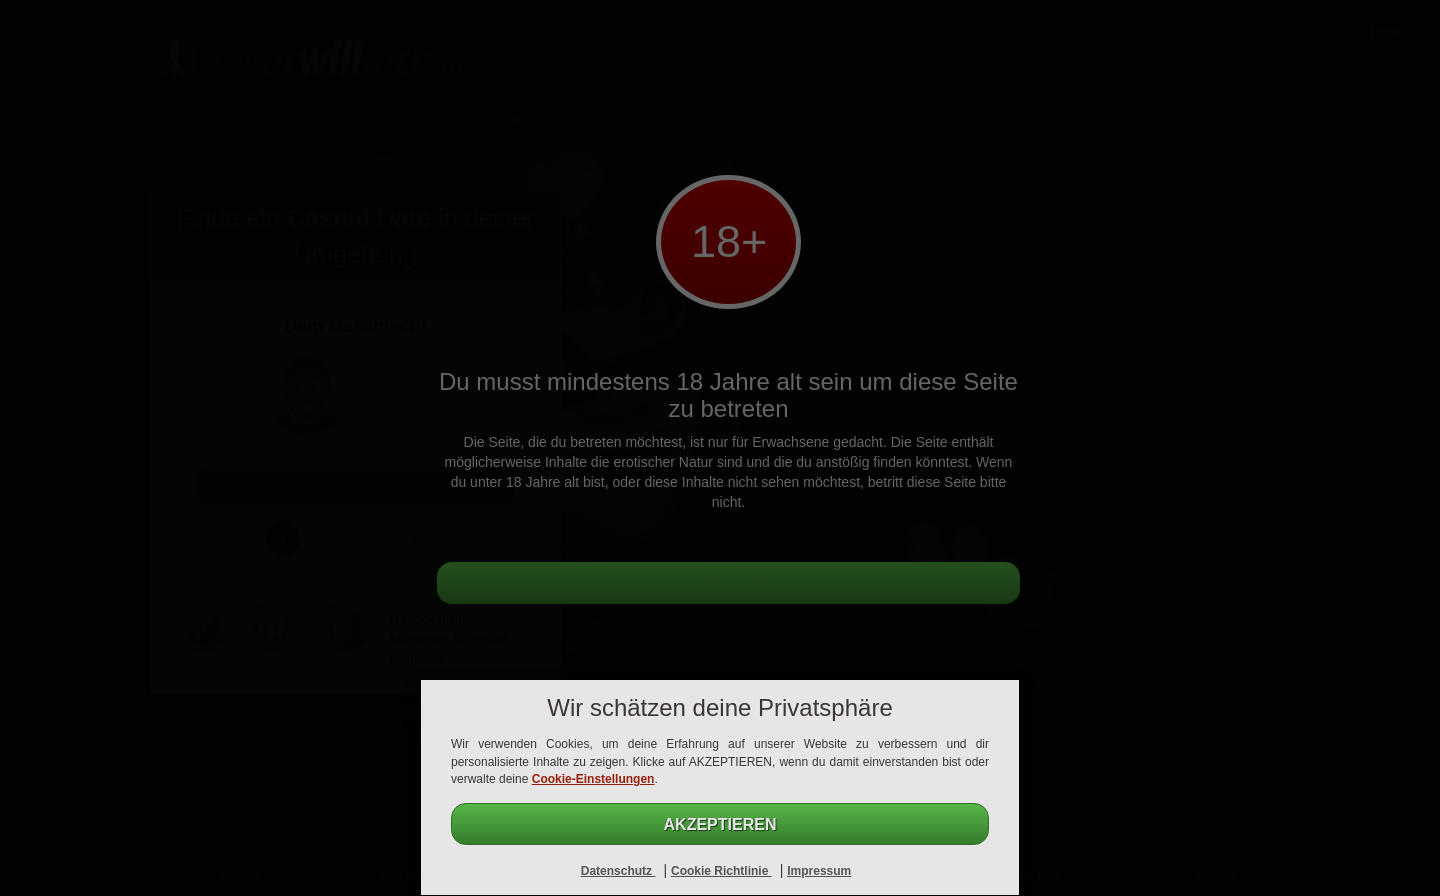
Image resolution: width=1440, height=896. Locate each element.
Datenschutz (618, 871)
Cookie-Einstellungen (593, 779)
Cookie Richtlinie (721, 871)
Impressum (819, 871)
